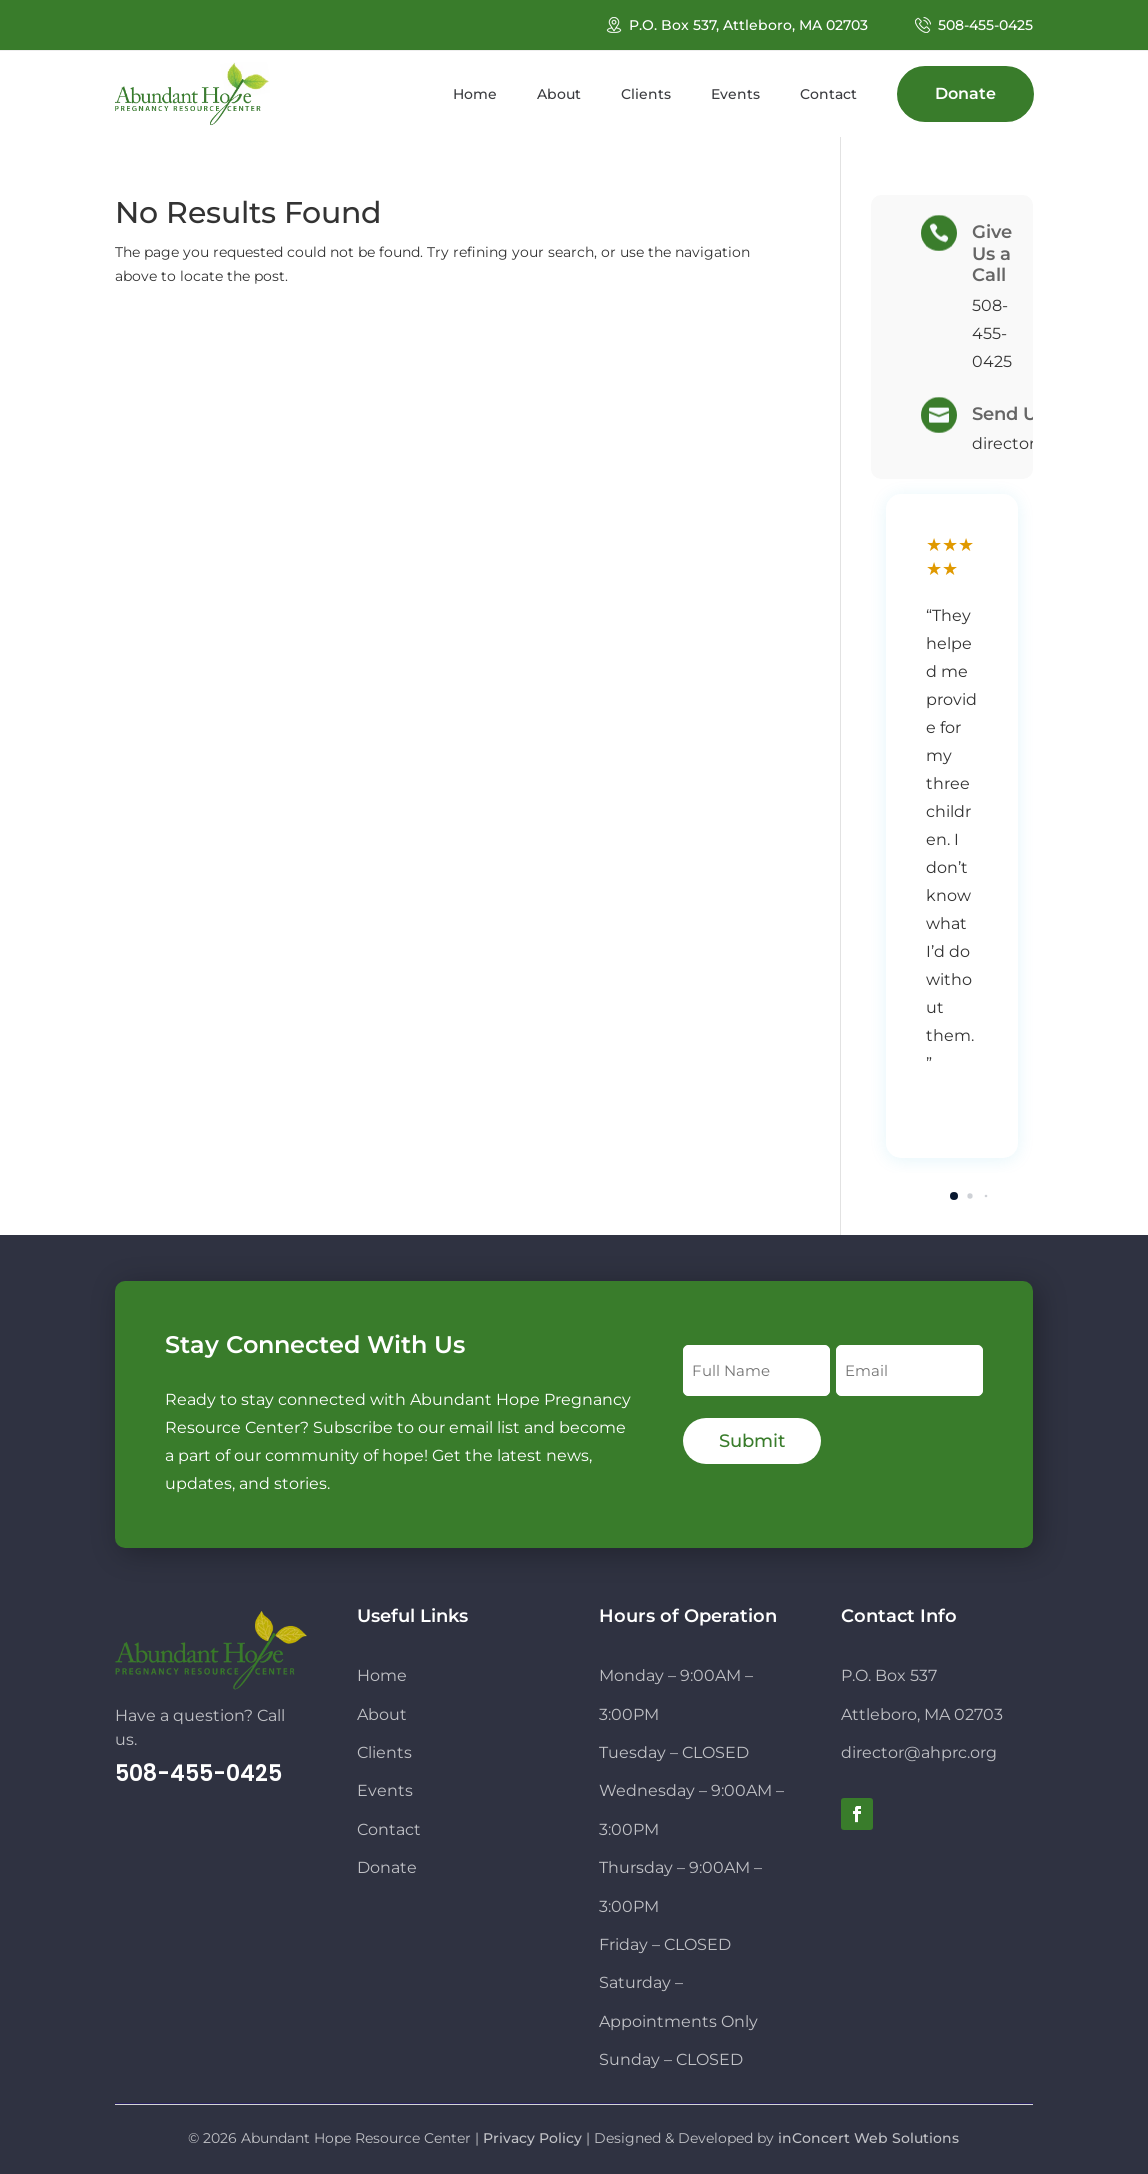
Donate (387, 1867)
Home (382, 1675)
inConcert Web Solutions (868, 2138)
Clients (384, 1752)
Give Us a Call (992, 253)
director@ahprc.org (919, 1752)
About (382, 1714)
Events (385, 1790)
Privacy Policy (532, 2138)
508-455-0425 (985, 25)
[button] (954, 1196)
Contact (389, 1829)
